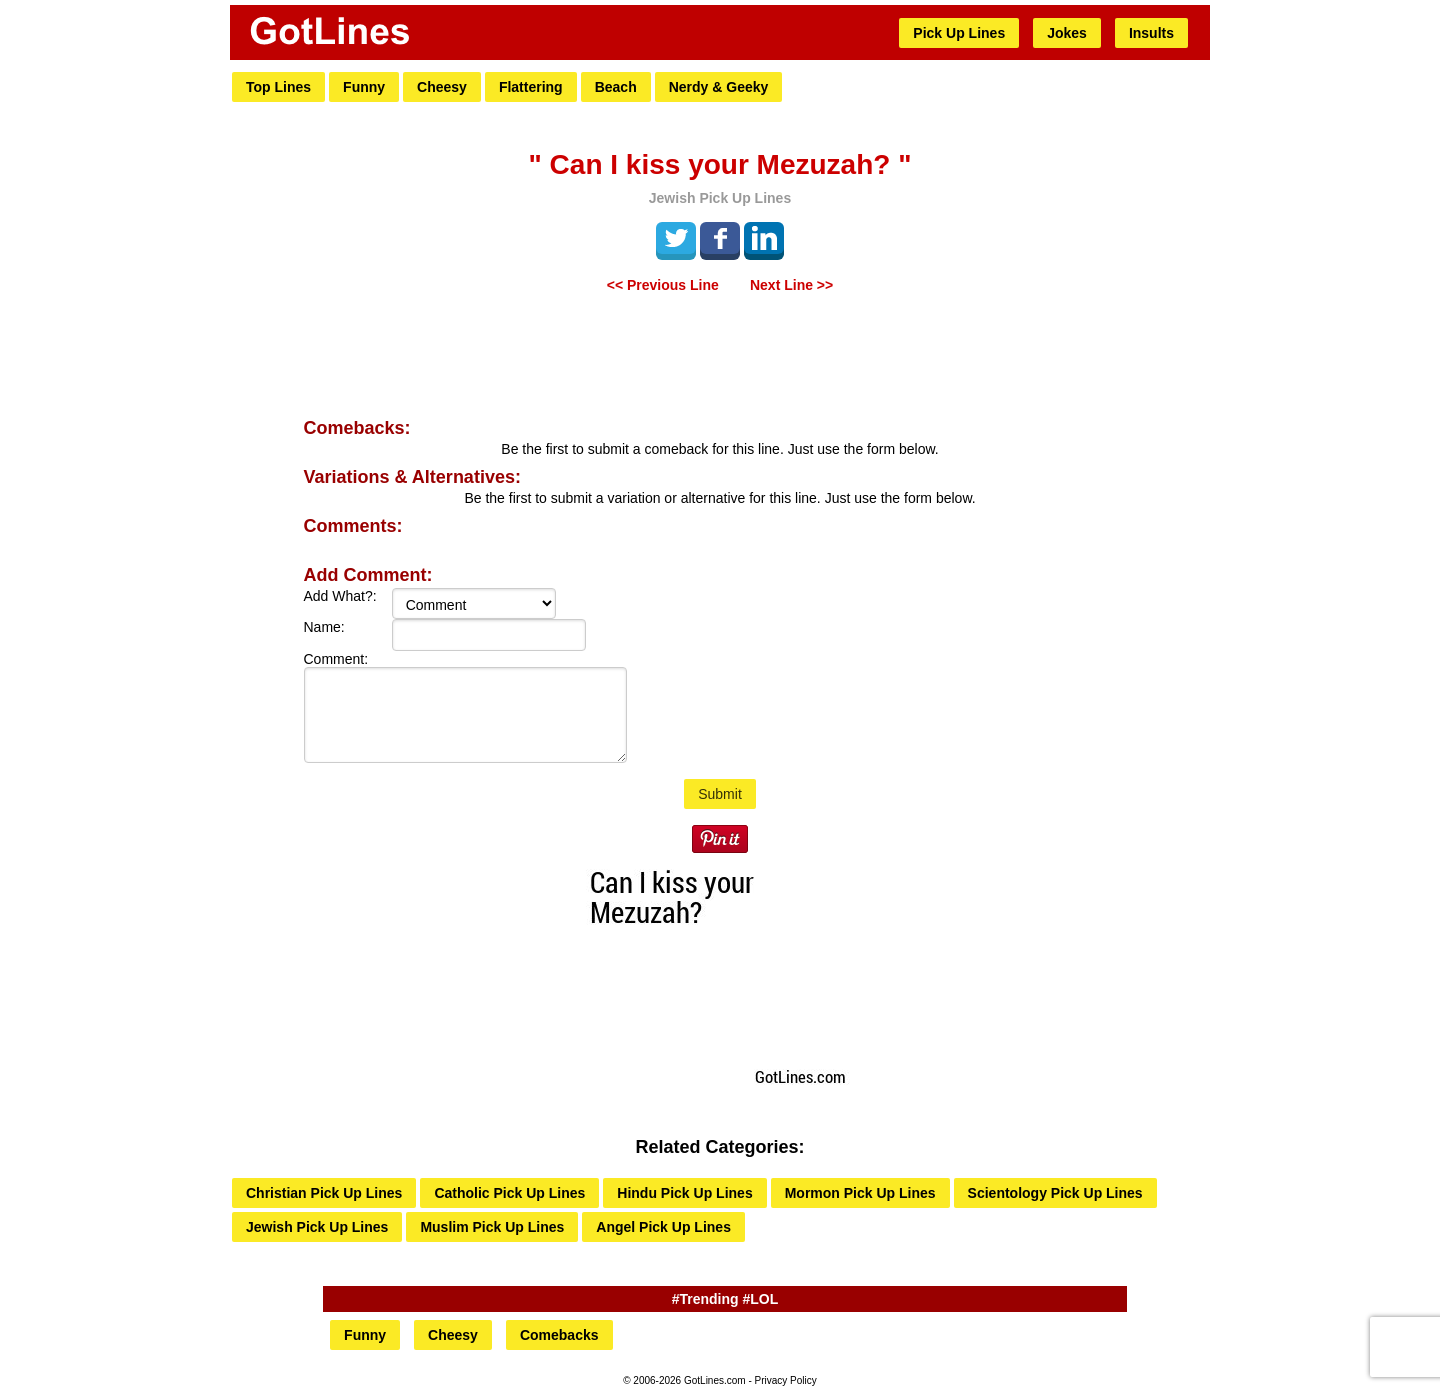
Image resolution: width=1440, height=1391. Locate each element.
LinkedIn (764, 238)
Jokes (1067, 33)
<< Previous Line (663, 285)
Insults (1151, 33)
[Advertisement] (720, 358)
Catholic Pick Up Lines (509, 1193)
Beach (616, 87)
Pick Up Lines (959, 33)
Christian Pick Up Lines (324, 1193)
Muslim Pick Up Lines (492, 1227)
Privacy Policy (786, 1380)
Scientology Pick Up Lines (1055, 1193)
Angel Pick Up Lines (663, 1227)
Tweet (676, 238)
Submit (720, 794)
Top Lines (278, 87)
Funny (364, 87)
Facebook (720, 238)
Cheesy (442, 87)
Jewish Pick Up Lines (317, 1227)
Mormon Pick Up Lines (860, 1193)
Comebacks (559, 1335)
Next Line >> (791, 285)
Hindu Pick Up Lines (684, 1193)
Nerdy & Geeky (719, 87)
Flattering (531, 87)
